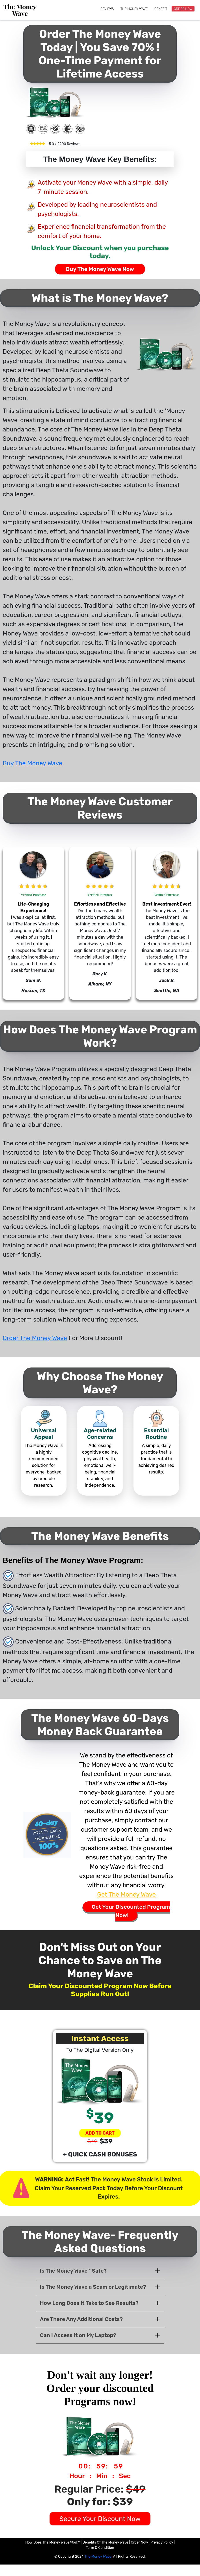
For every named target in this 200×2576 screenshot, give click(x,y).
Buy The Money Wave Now (100, 269)
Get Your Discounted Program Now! (131, 1911)
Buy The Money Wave (32, 763)
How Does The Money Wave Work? (52, 2542)
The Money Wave (134, 9)
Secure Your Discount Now (100, 2519)
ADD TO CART (100, 2133)
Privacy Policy (161, 2542)
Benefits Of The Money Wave (105, 2542)
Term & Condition (100, 2548)
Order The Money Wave (35, 1338)
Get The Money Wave (126, 1894)
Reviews (107, 9)
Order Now (183, 9)
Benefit (160, 9)
